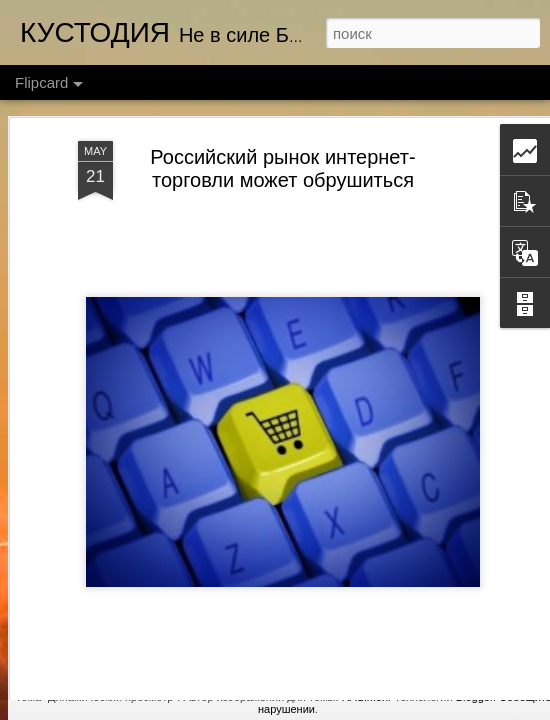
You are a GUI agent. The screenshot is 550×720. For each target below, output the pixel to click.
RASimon (365, 697)
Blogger (474, 697)
